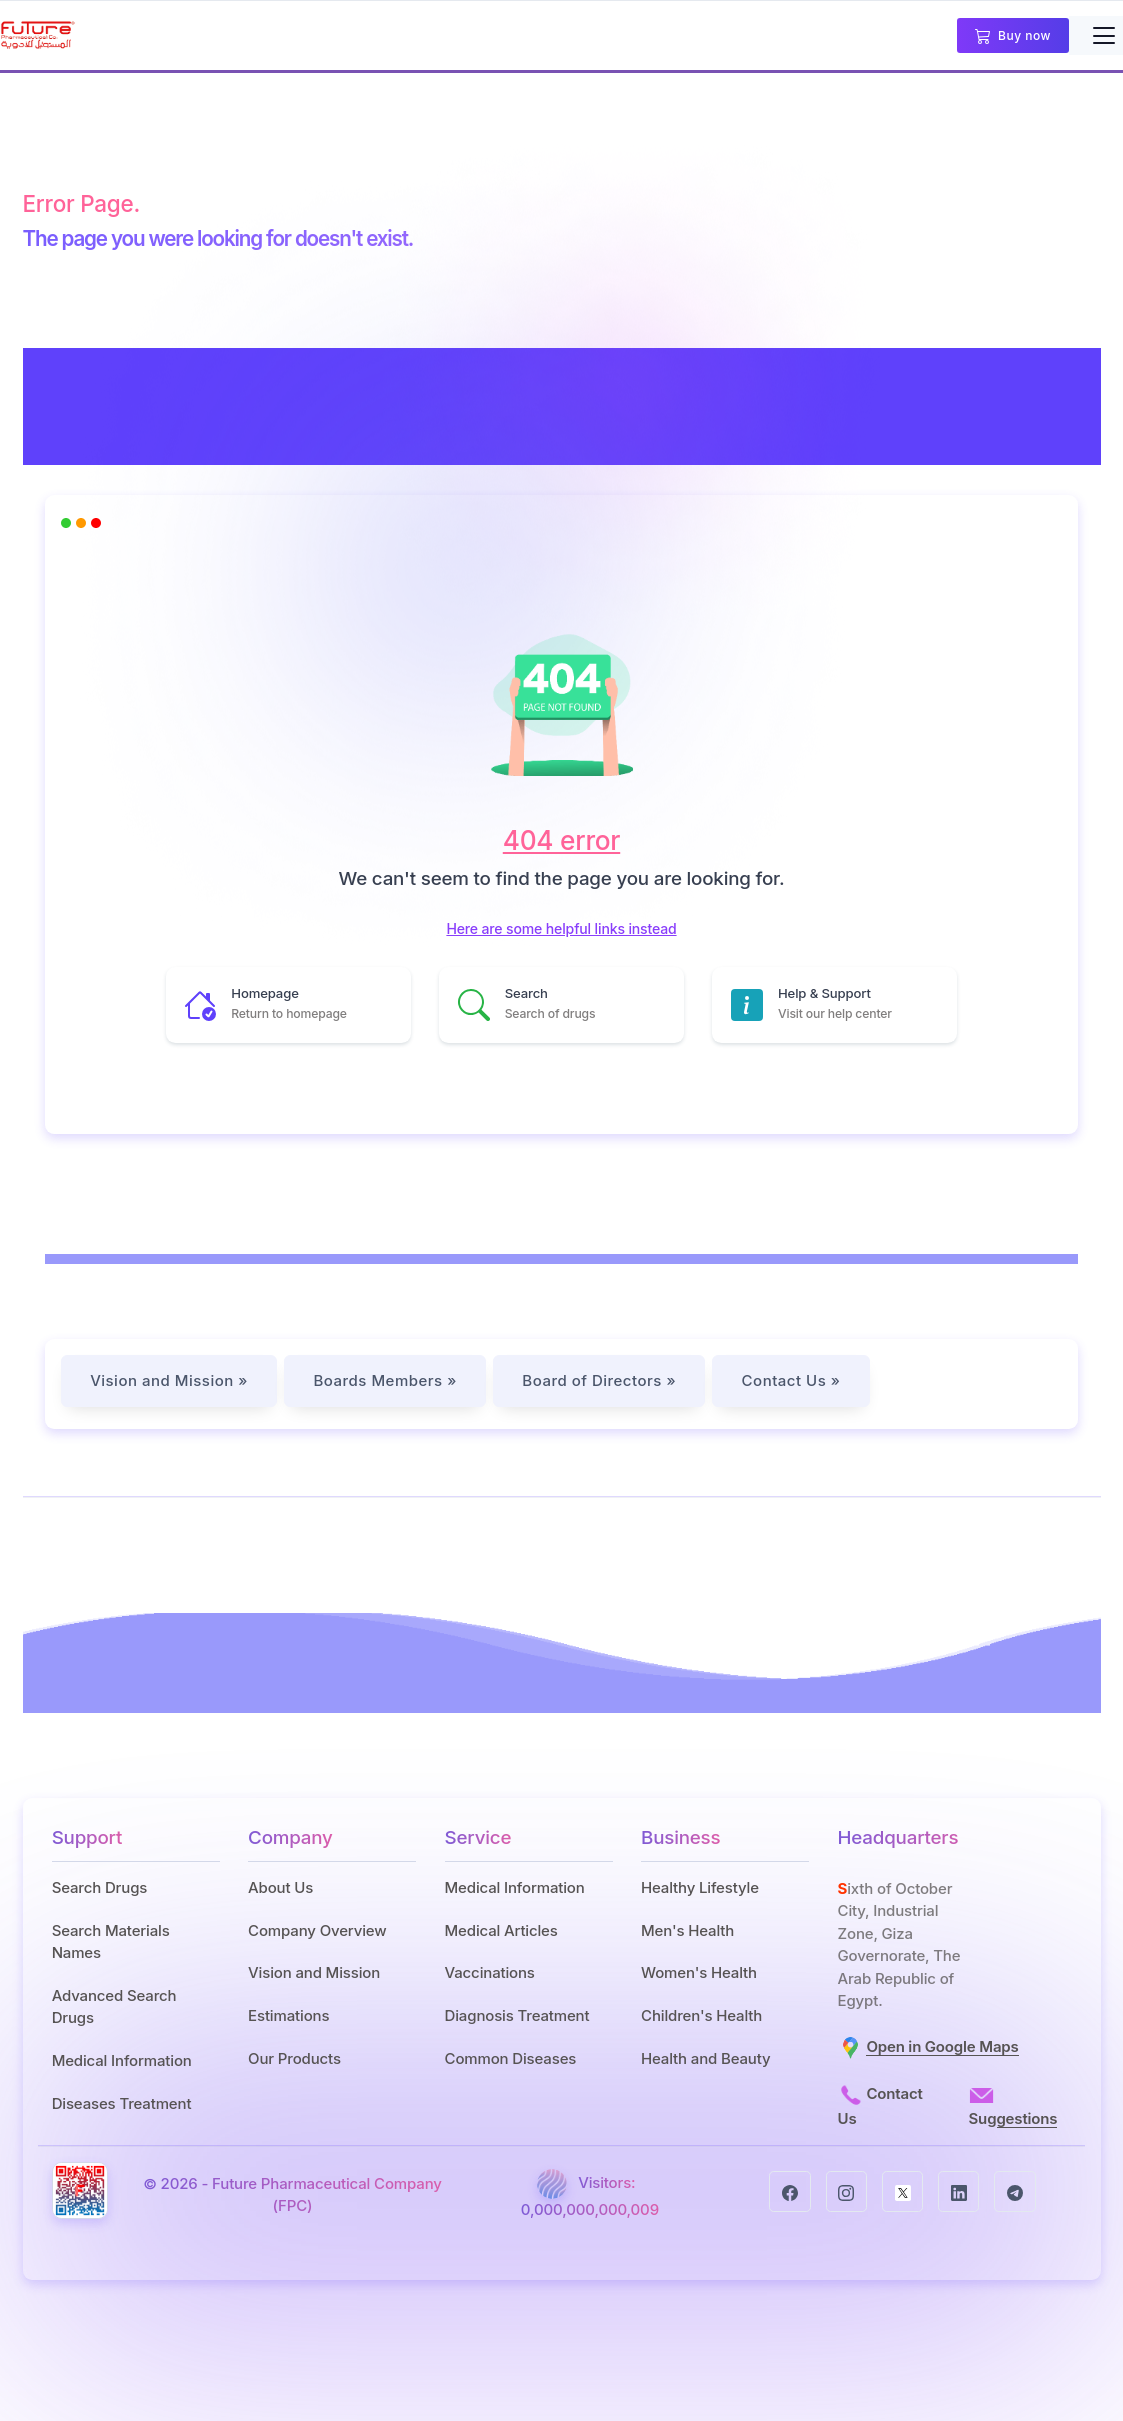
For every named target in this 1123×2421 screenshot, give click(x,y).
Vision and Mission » (169, 1380)
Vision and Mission (314, 1972)
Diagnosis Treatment (517, 2015)
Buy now (1013, 36)
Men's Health (687, 1930)
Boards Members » (386, 1380)
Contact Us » (795, 1380)
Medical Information (122, 2060)
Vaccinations (490, 1972)
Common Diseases (511, 2058)
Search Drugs (100, 1887)
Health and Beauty (705, 2058)
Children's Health (701, 2015)
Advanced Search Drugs (114, 2007)
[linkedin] (958, 2186)
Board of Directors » (602, 1380)
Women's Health (699, 1972)
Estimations (288, 2015)
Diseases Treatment (122, 2103)
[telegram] (1014, 2186)
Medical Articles (501, 1930)
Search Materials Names (111, 1942)
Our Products (294, 2058)
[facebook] (789, 2186)
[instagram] (846, 2186)
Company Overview (317, 1930)
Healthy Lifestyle (700, 1887)
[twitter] (902, 2186)
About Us (280, 1887)
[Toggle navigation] (1103, 35)
